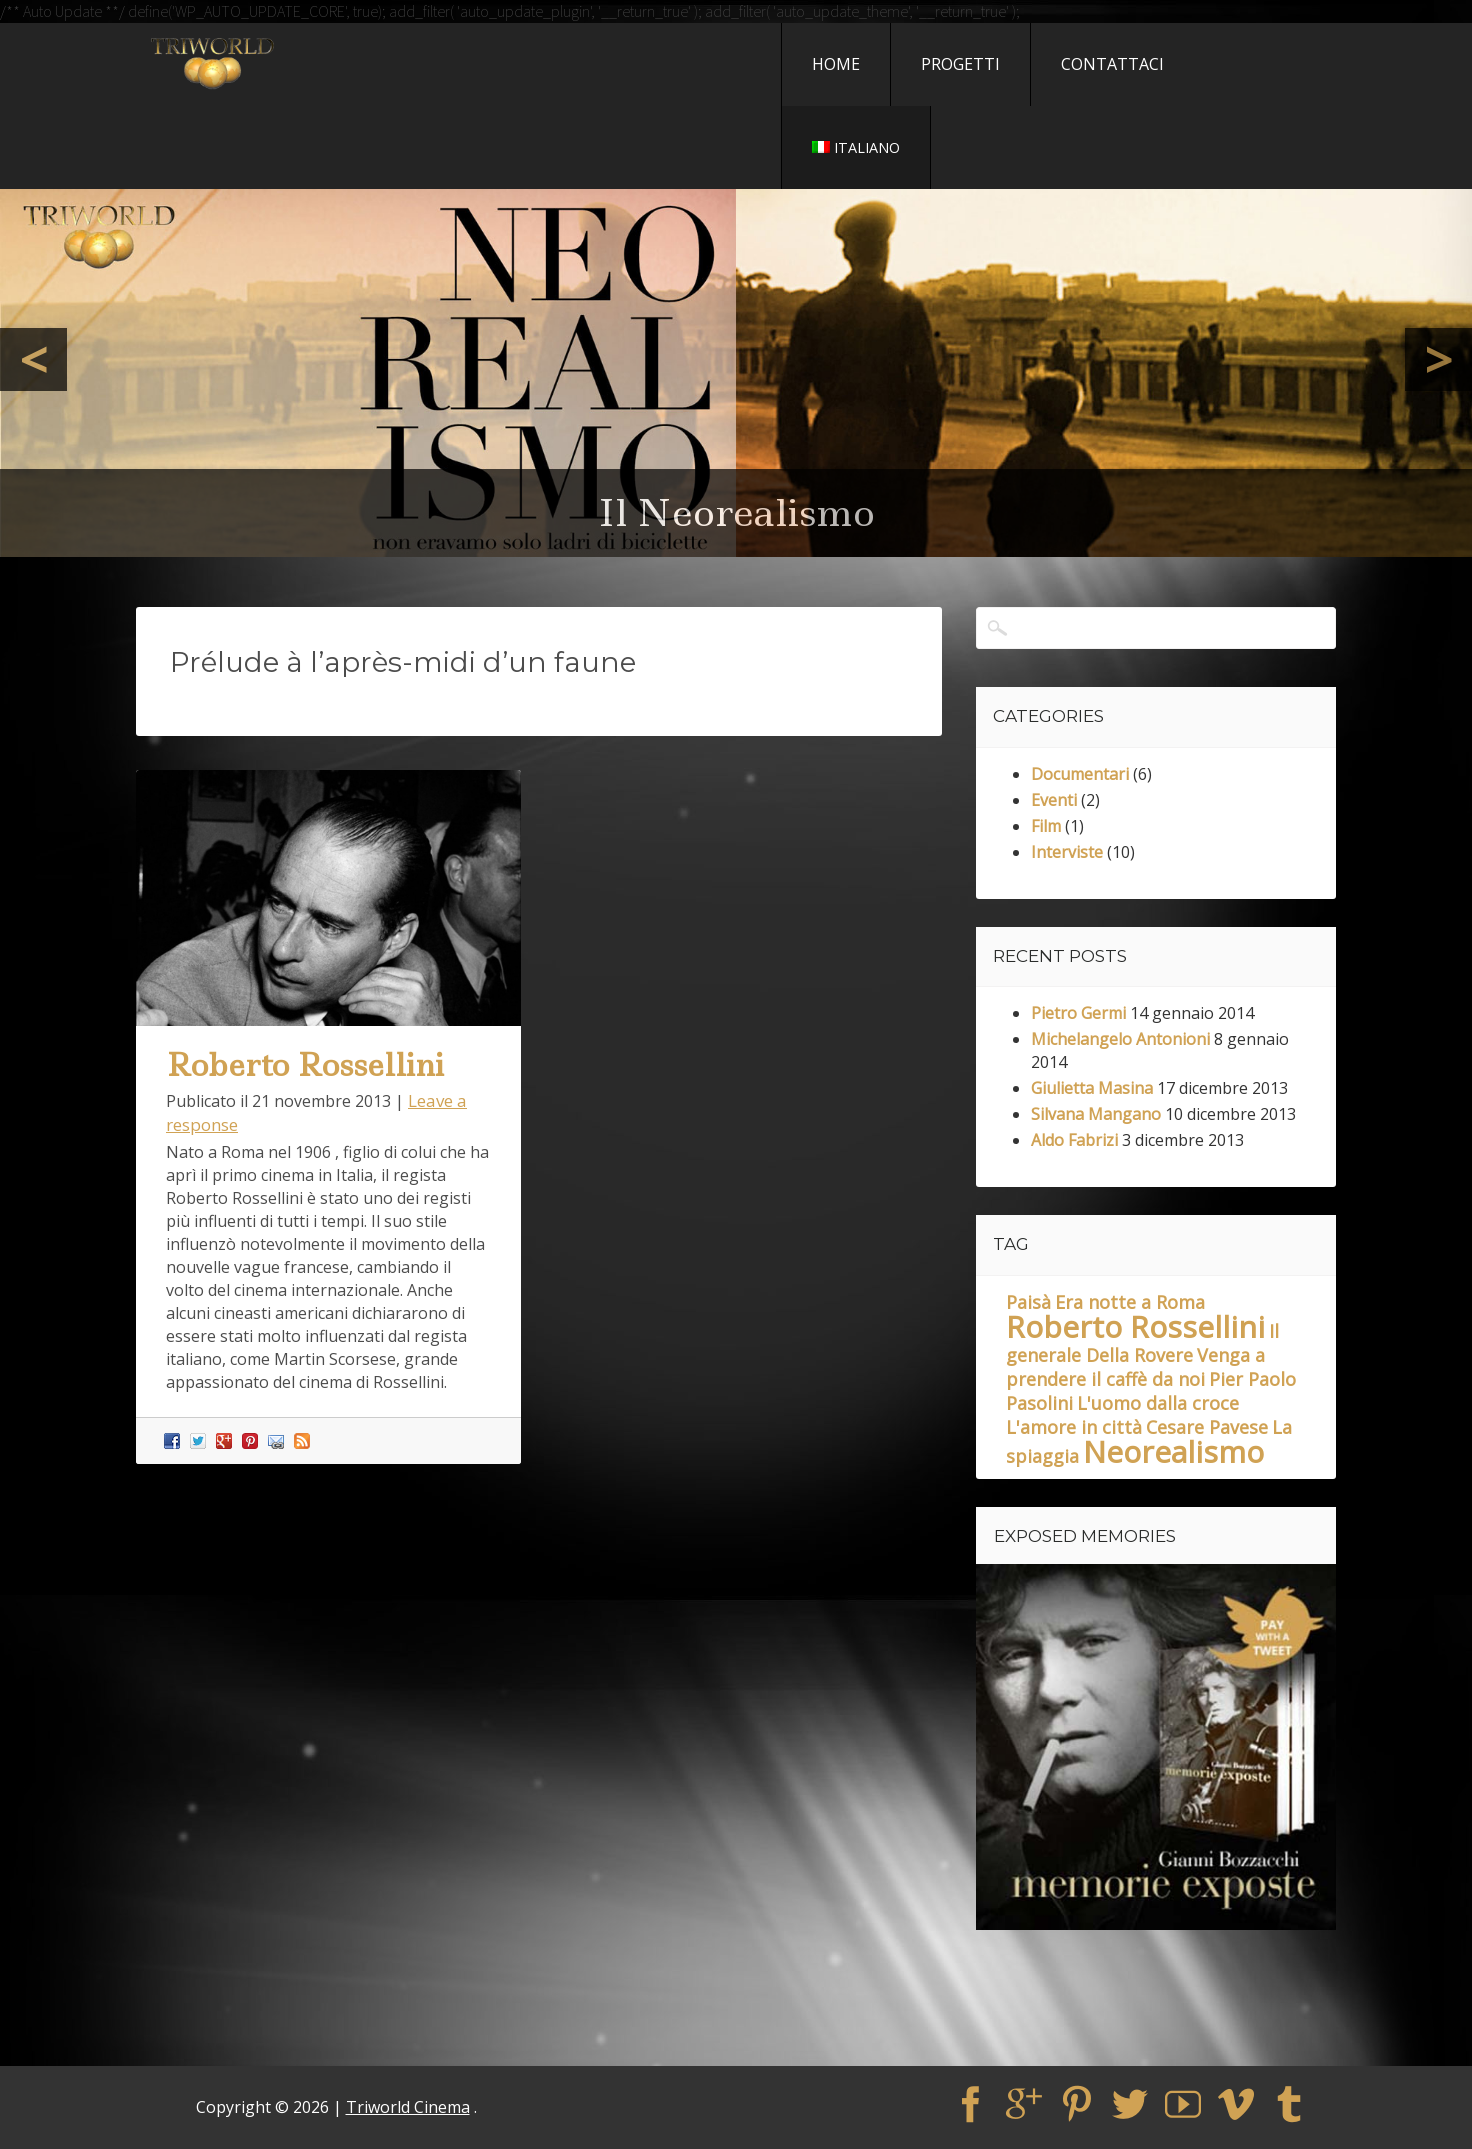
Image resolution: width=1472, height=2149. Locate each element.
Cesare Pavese (1207, 1427)
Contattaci (1112, 64)
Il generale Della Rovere (1142, 1343)
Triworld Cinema (408, 2107)
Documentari (1080, 774)
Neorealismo (1173, 1451)
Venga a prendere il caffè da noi (1135, 1367)
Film (1046, 826)
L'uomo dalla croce (1158, 1403)
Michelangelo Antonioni (1120, 1039)
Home (836, 64)
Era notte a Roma (1130, 1302)
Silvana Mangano (1096, 1114)
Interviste (1067, 852)
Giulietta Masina (1092, 1088)
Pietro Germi (1078, 1013)
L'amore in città (1074, 1427)
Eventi (1054, 800)
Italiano (856, 147)
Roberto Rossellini (305, 1065)
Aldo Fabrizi (1074, 1140)
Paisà (1028, 1302)
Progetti (960, 64)
